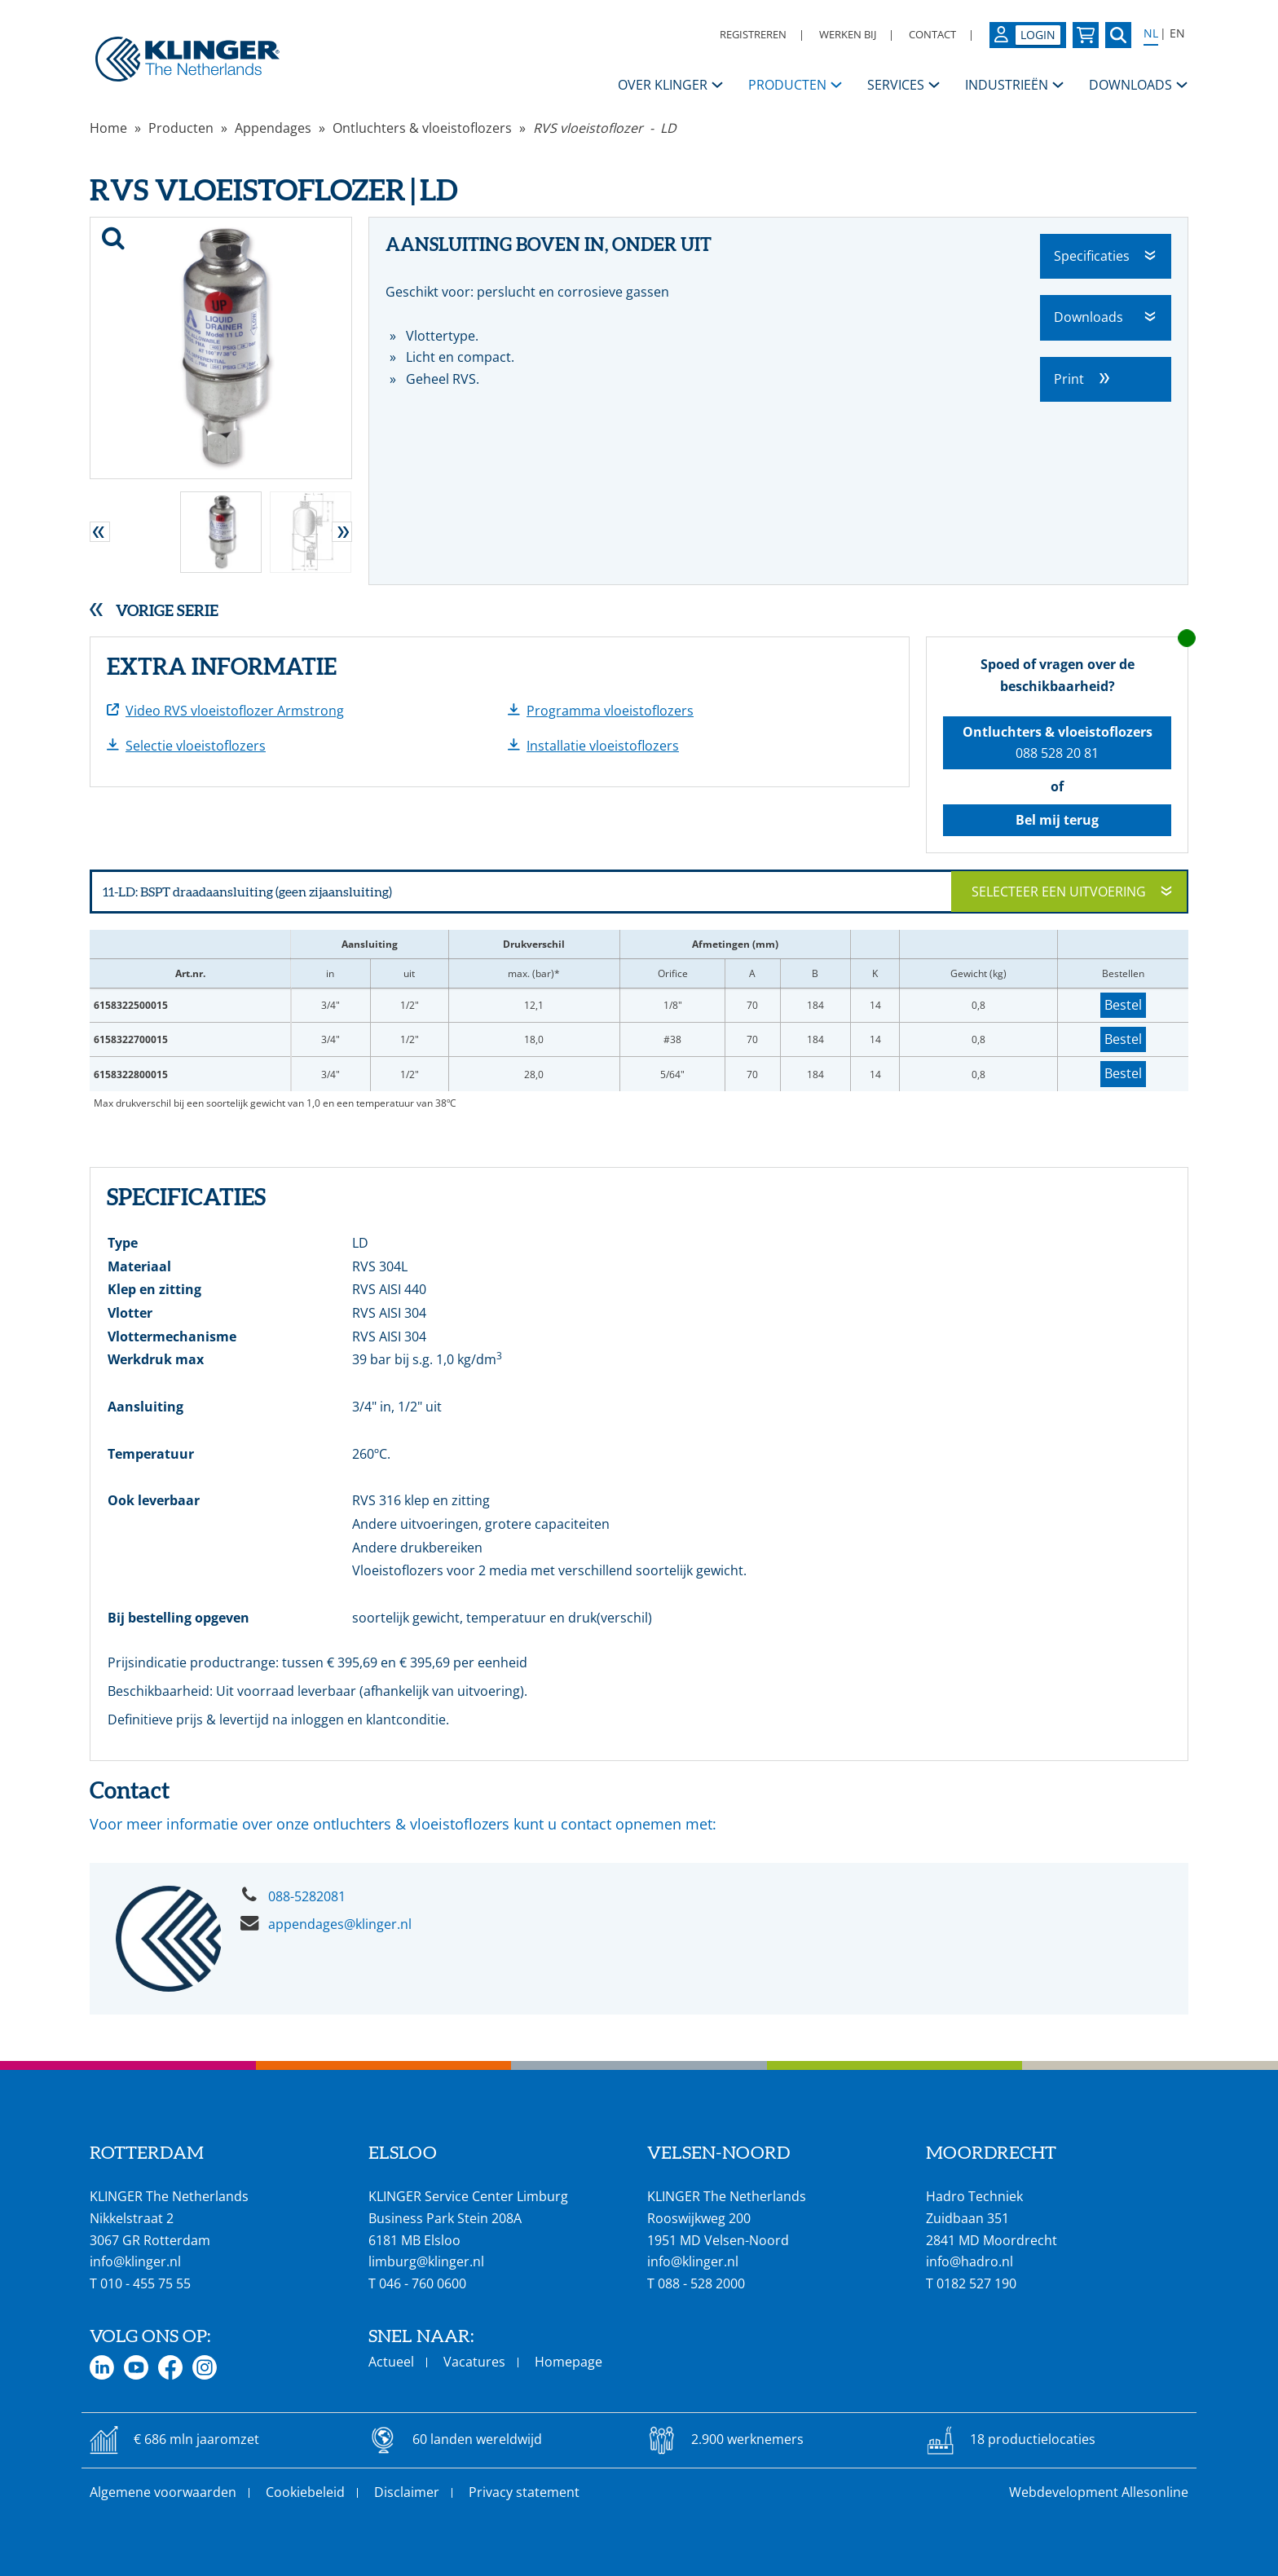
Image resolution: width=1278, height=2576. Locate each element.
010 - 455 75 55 (145, 2283)
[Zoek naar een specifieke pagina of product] (1118, 35)
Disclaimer (406, 2492)
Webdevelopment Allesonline (1098, 2492)
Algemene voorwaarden (163, 2492)
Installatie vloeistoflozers (603, 746)
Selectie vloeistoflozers (196, 746)
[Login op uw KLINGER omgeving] (1027, 35)
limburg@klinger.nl (426, 2261)
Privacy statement (524, 2492)
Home (108, 128)
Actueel (391, 2362)
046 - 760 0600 (422, 2283)
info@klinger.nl (135, 2261)
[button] (100, 532)
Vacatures (474, 2362)
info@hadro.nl (969, 2261)
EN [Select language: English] (1177, 33)
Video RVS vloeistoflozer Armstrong (235, 710)
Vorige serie (167, 610)
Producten (181, 128)
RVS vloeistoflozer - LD (604, 128)
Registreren (753, 34)
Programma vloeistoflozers (610, 710)
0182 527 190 (976, 2283)
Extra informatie (222, 667)
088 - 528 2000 (701, 2283)
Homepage (568, 2362)
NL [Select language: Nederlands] (1151, 33)
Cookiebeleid (305, 2492)
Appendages (273, 128)
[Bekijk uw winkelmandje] (1086, 35)
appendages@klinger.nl (340, 1924)
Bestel (1123, 1005)
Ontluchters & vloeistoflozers (422, 128)
